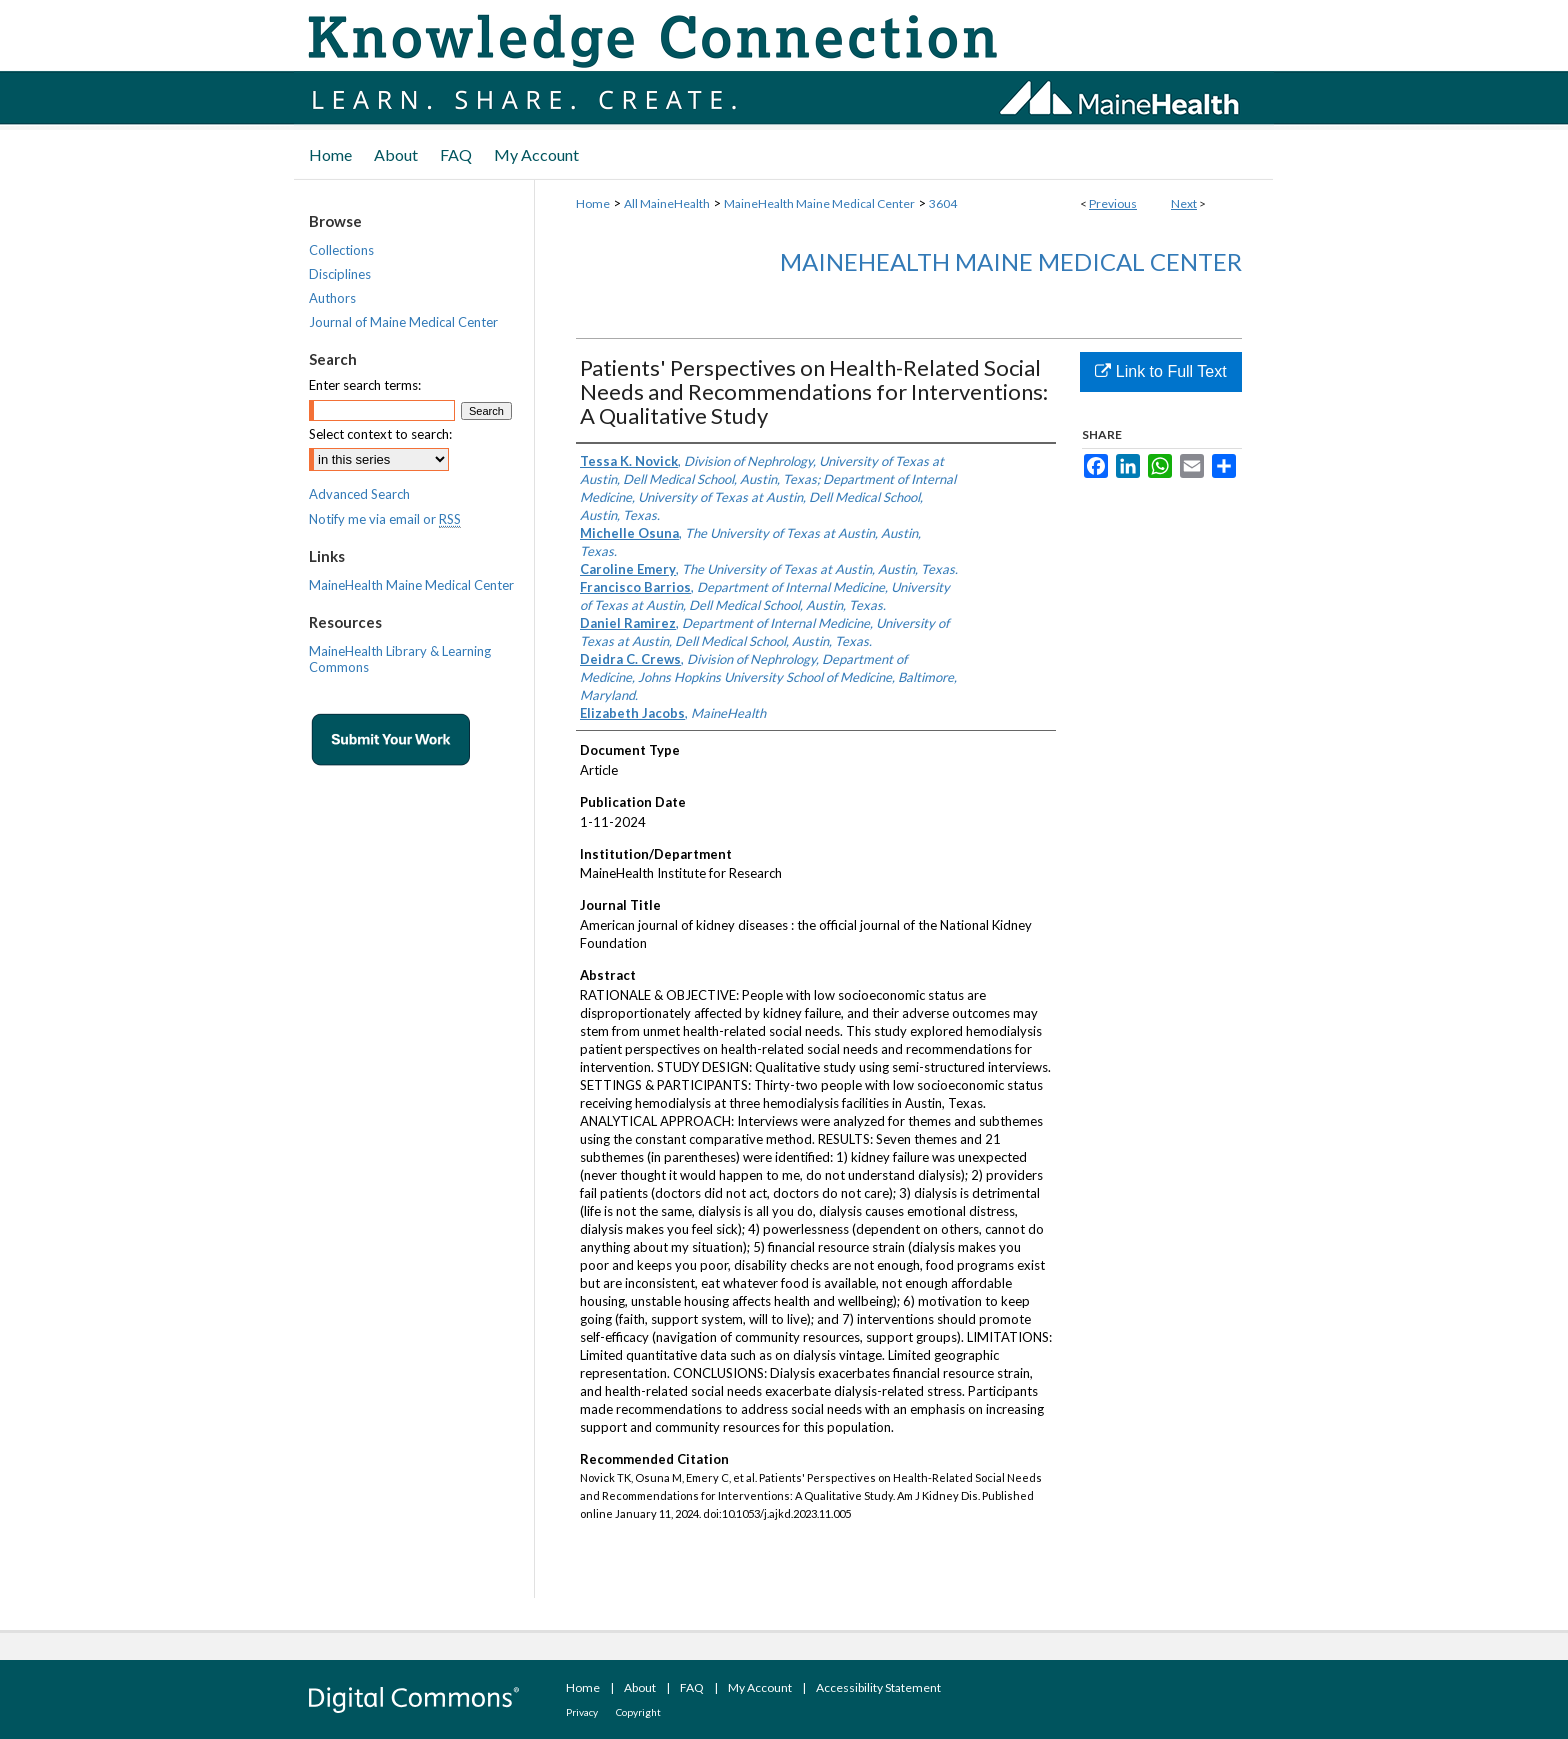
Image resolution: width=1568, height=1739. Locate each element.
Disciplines (340, 274)
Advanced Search (359, 494)
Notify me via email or (385, 519)
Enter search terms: (365, 385)
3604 (943, 203)
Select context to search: (380, 434)
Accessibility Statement (878, 1687)
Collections (341, 250)
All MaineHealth (667, 203)
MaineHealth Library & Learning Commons (400, 659)
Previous (1113, 203)
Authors (332, 298)
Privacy (582, 1712)
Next (1184, 203)
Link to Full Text (1160, 371)
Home (593, 203)
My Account (760, 1687)
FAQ (692, 1687)
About (640, 1687)
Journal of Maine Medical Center (403, 322)
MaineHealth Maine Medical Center (819, 203)
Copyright (638, 1712)
